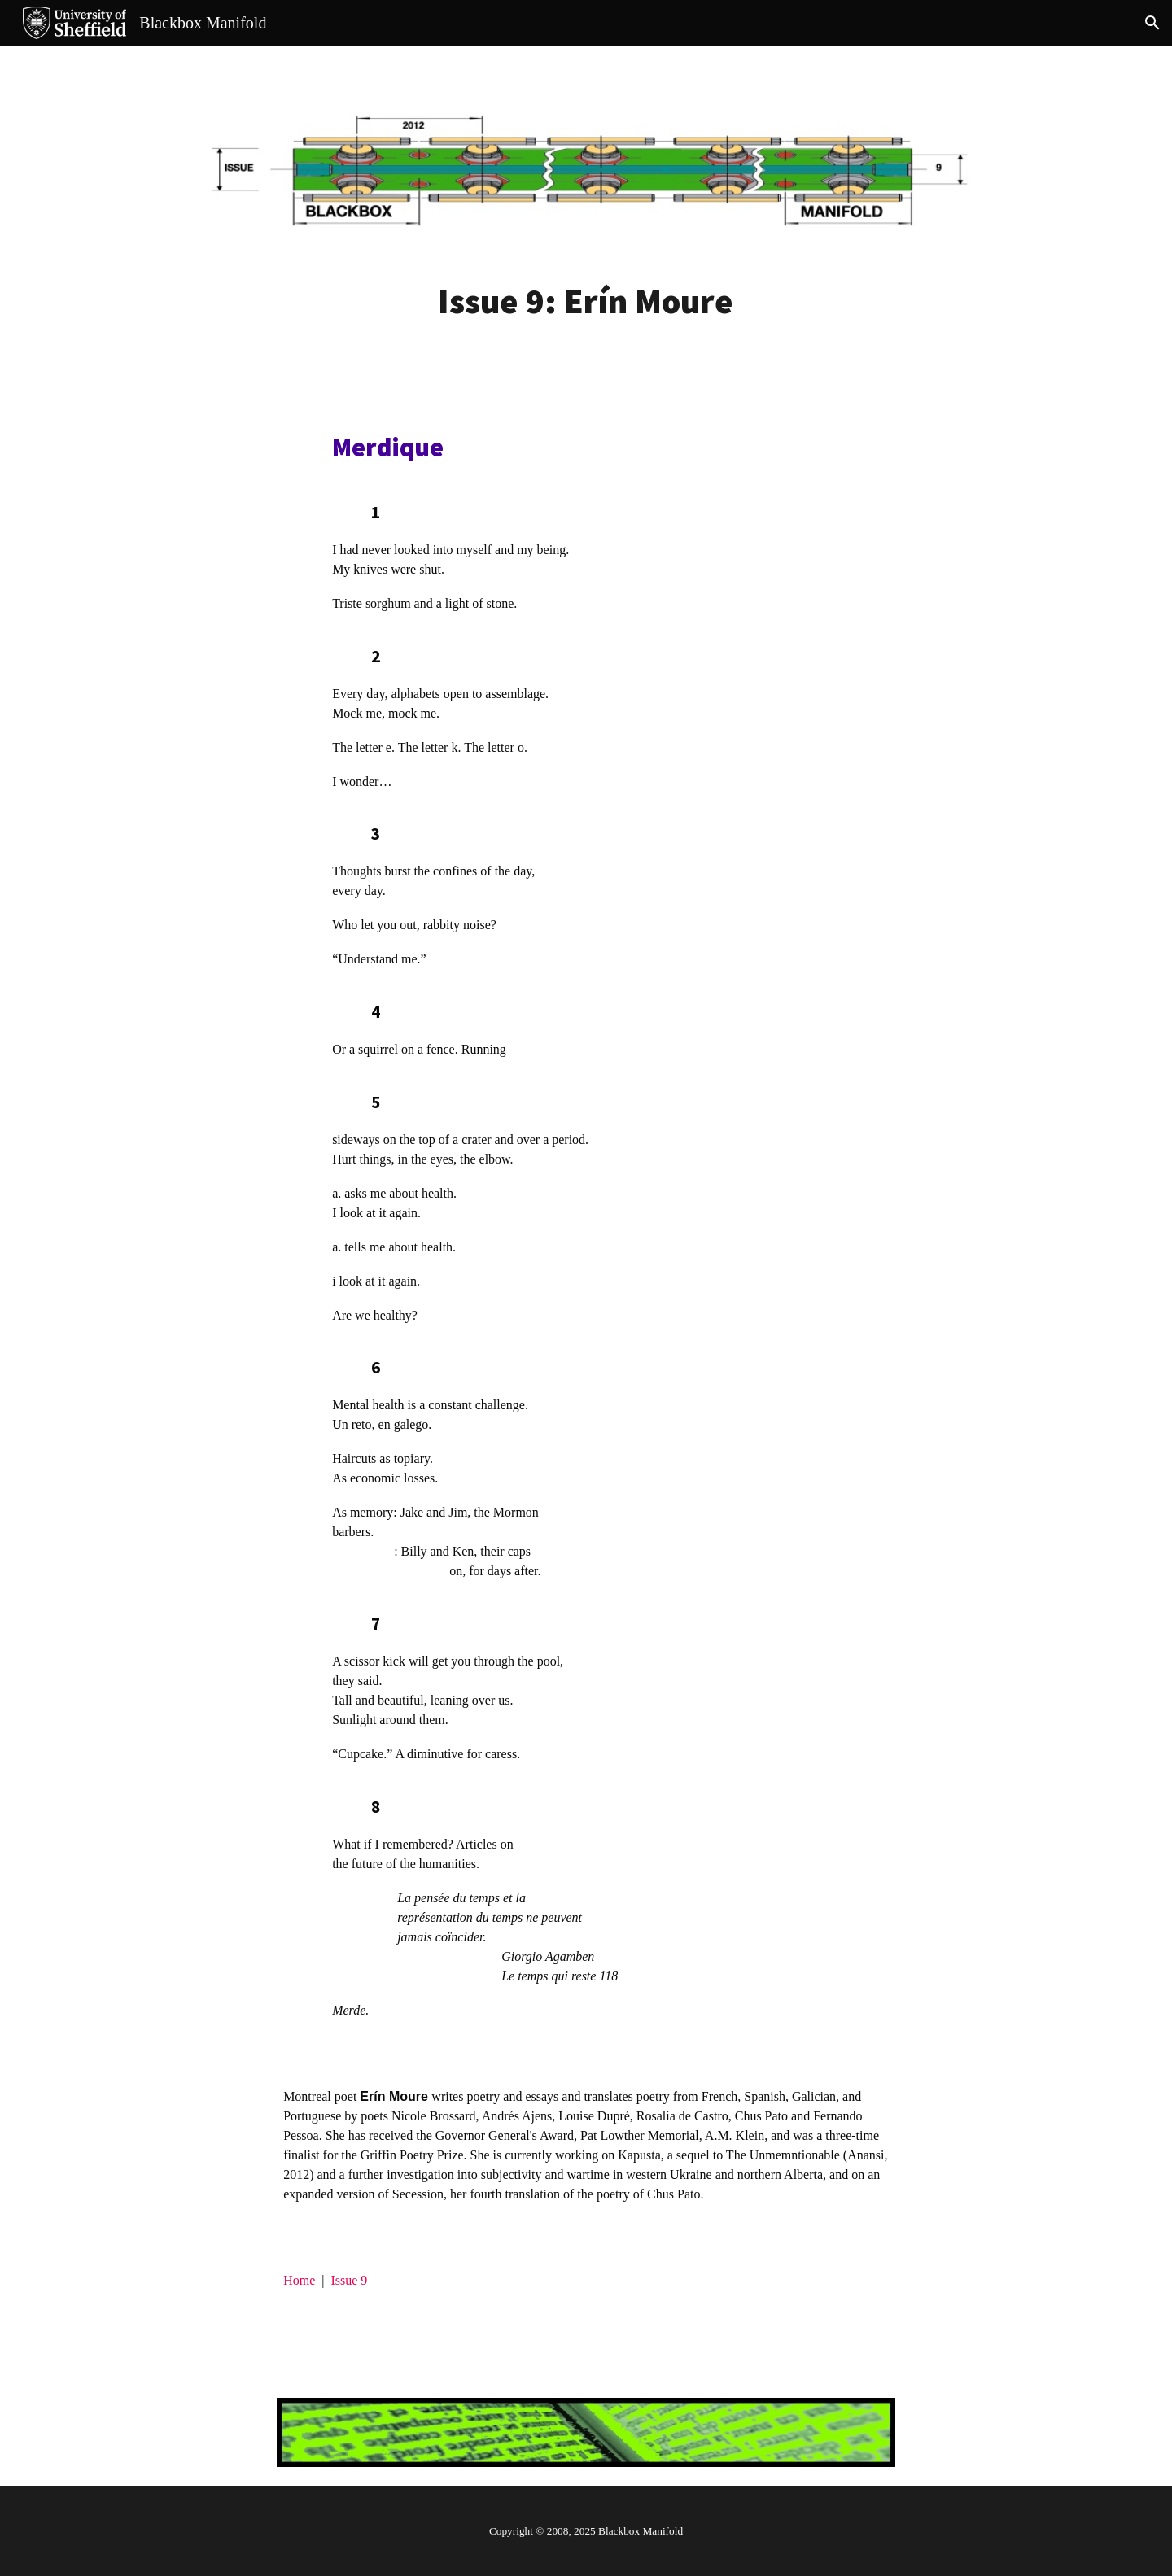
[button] (1152, 22)
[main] (585, 301)
